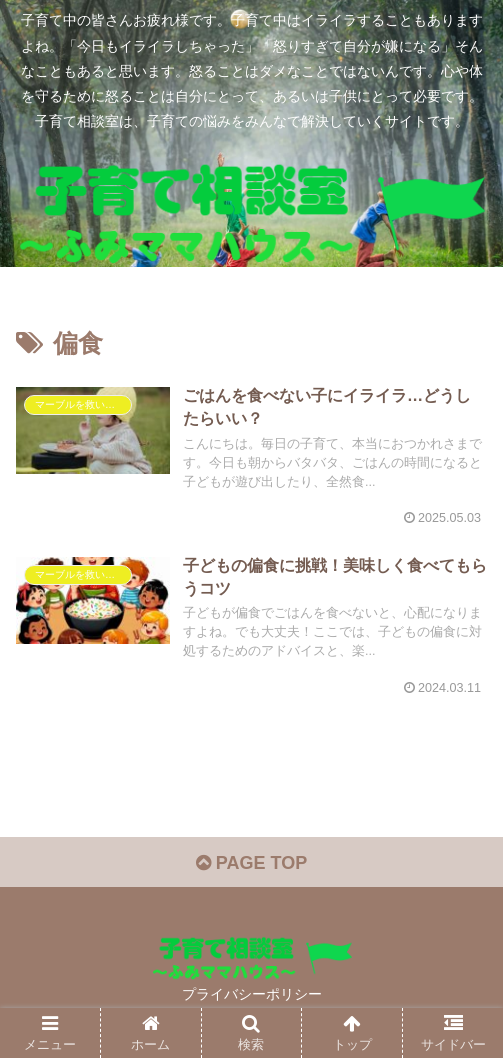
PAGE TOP (251, 863)
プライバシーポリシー (252, 994)
